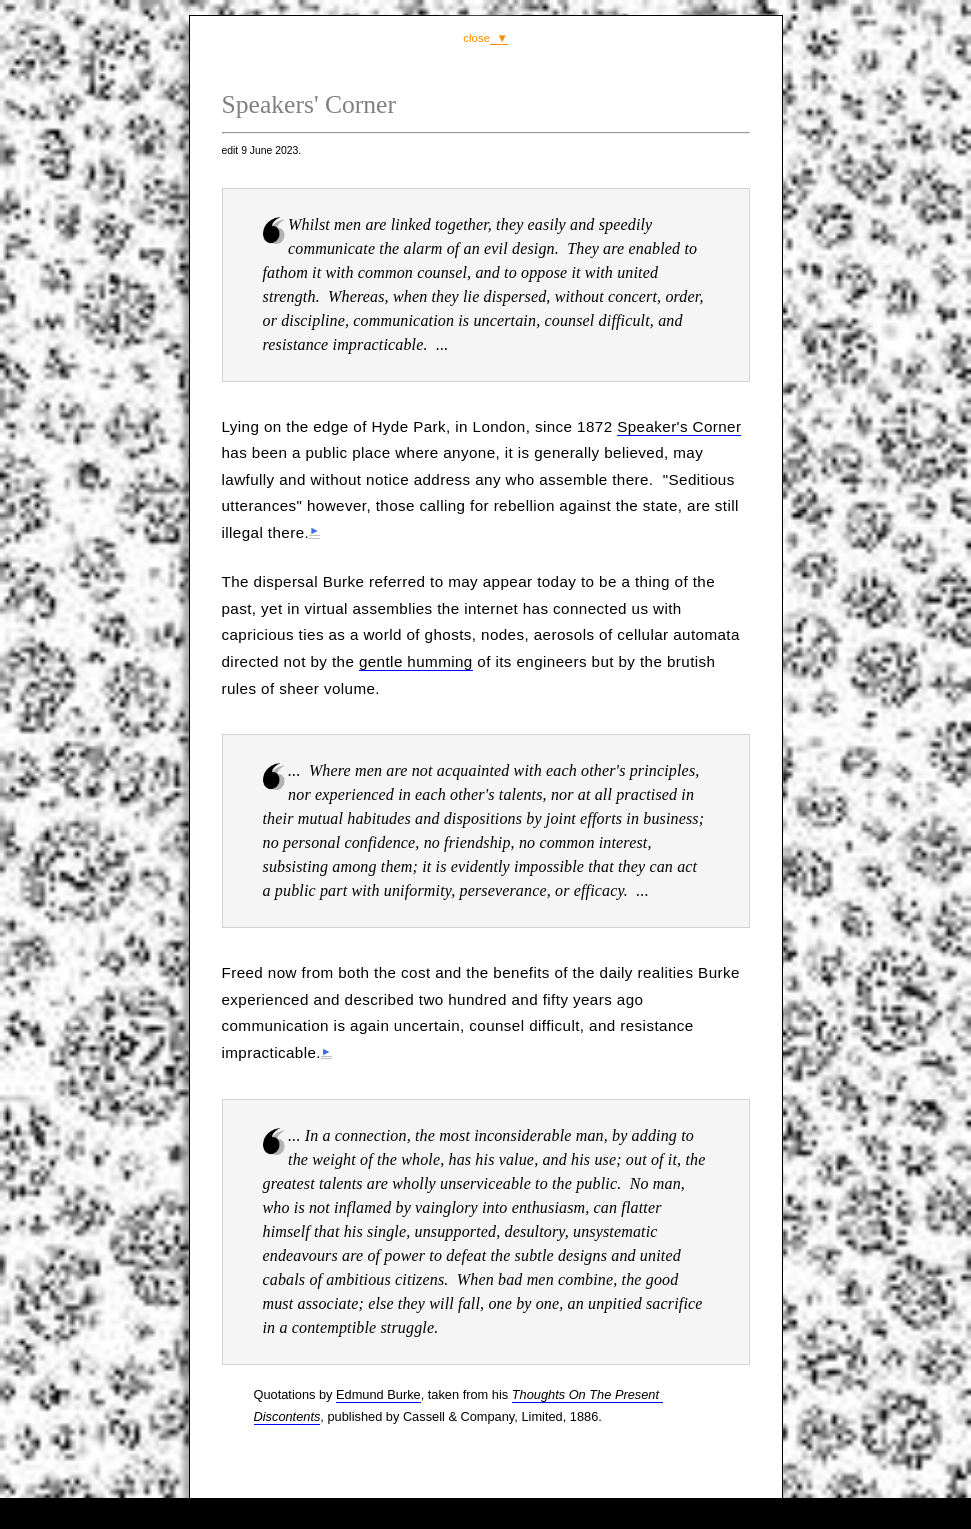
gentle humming (416, 661)
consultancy (489, 1512)
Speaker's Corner (679, 426)
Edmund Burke (378, 1394)
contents (605, 1512)
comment (378, 1512)
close (476, 38)
